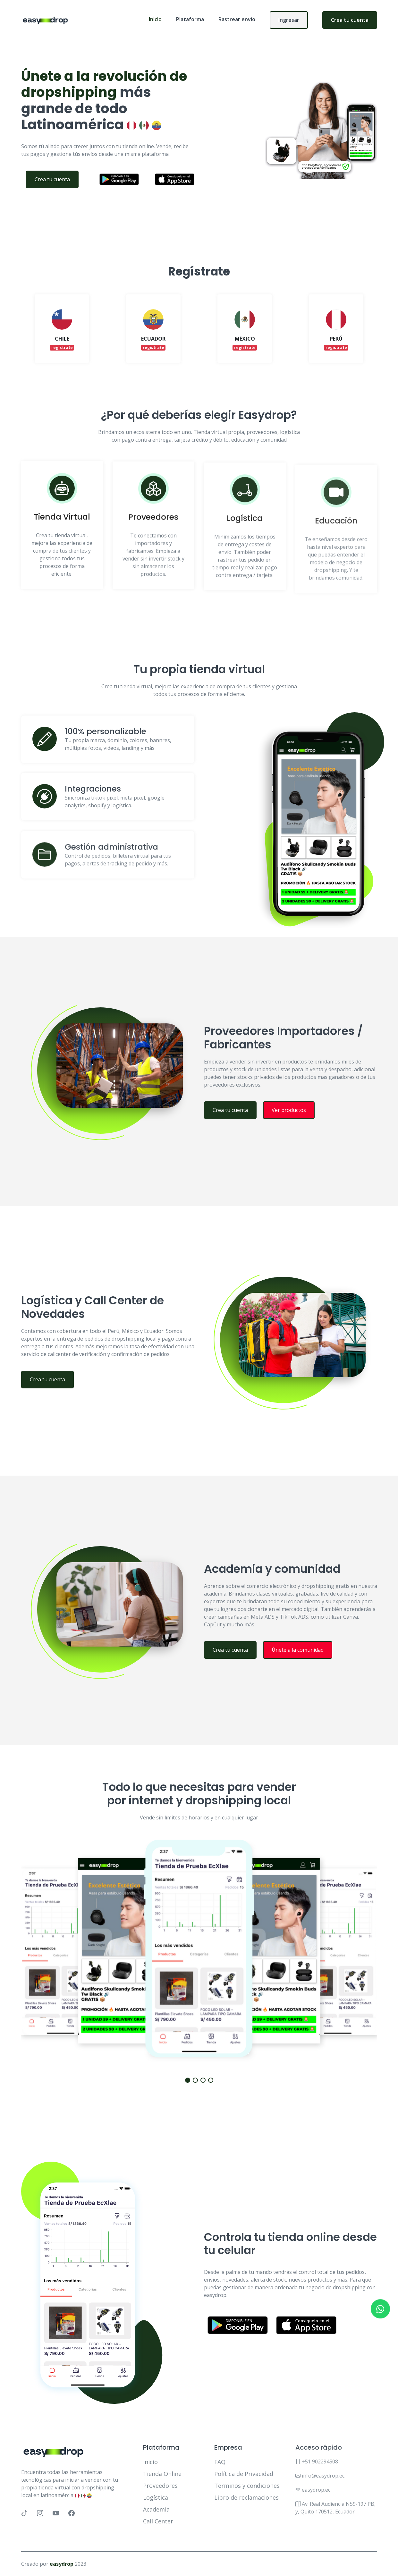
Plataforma (190, 19)
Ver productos (319, 1110)
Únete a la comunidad (328, 1649)
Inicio (155, 19)
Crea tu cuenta (349, 19)
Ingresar (288, 19)
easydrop (61, 2564)
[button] (187, 2080)
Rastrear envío (236, 19)
